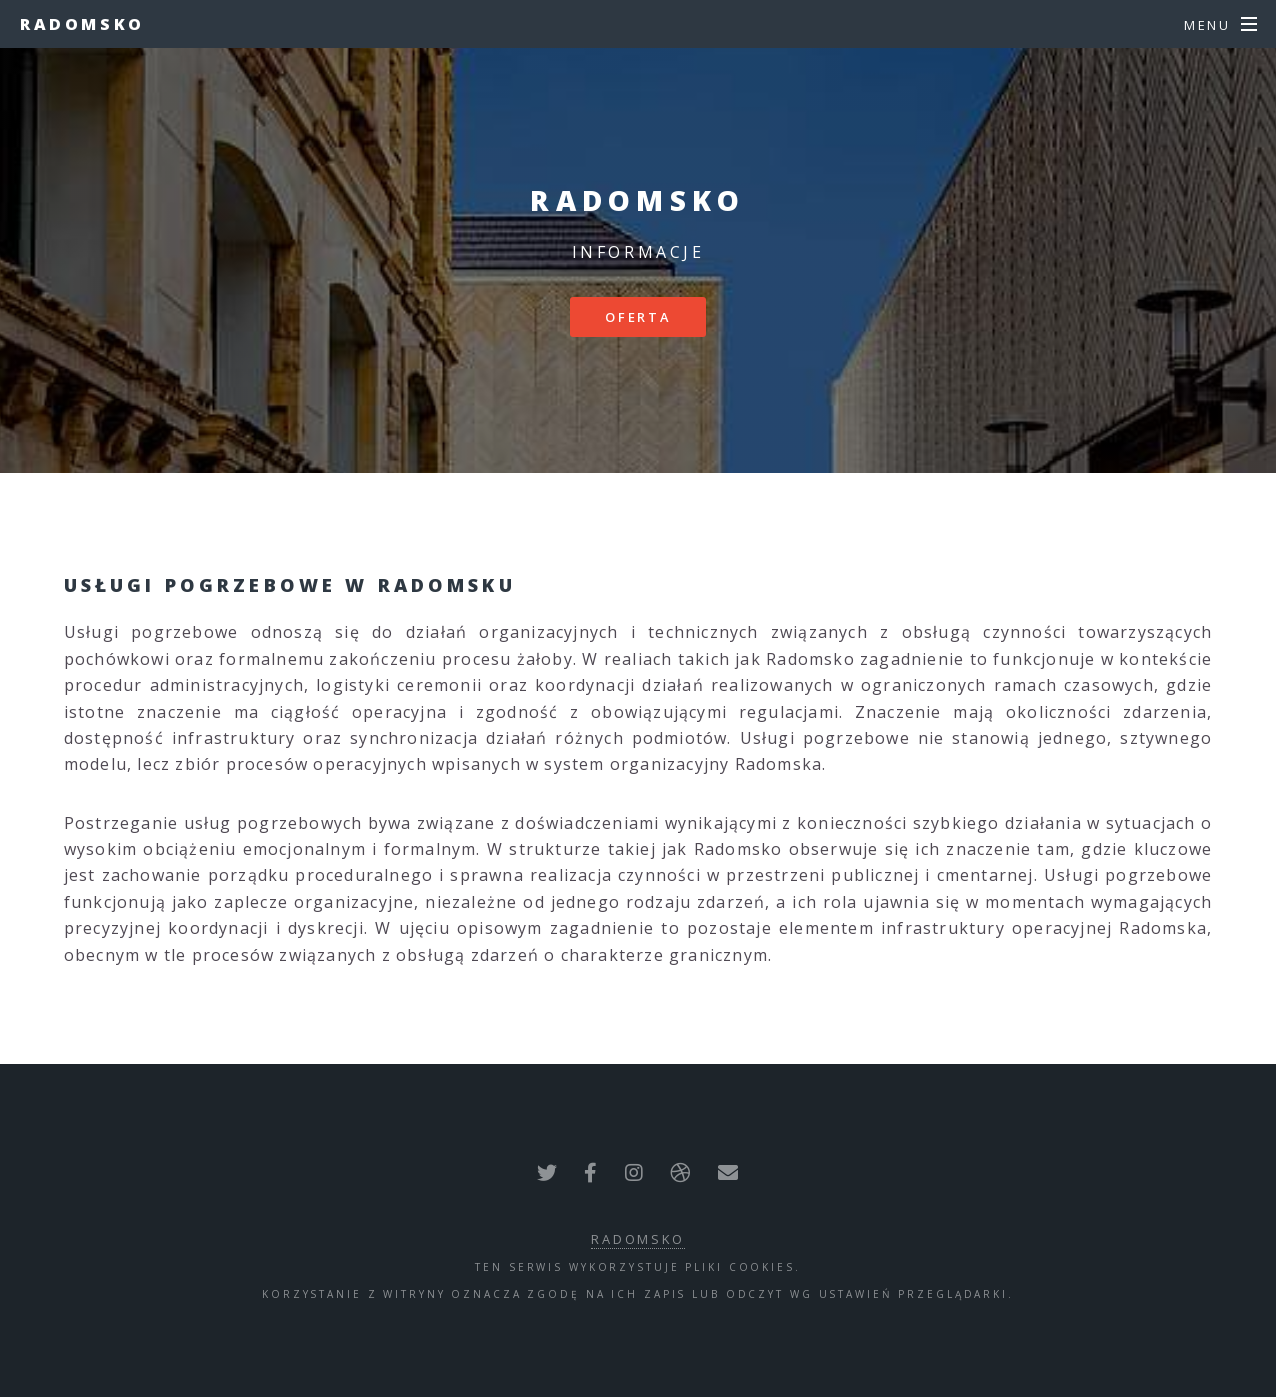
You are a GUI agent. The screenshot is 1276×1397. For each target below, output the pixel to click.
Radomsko (82, 24)
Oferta (638, 317)
